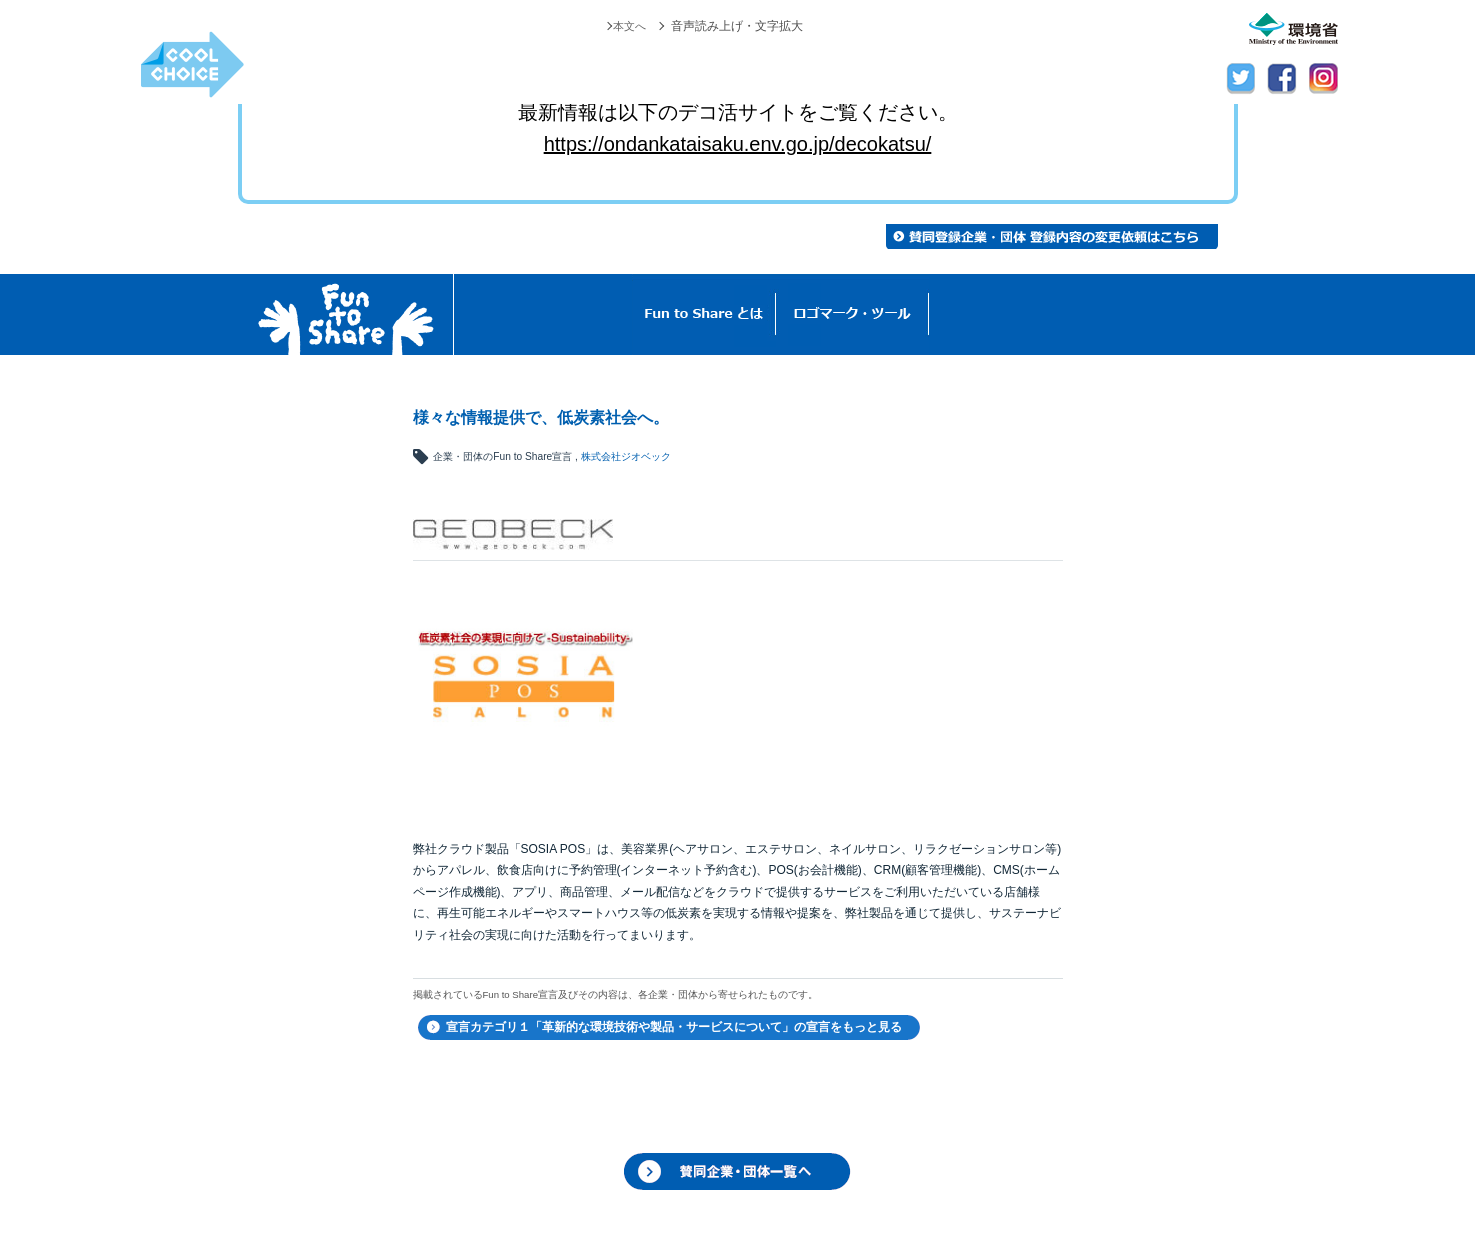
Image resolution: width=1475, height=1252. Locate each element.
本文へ (628, 26)
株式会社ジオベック (626, 456)
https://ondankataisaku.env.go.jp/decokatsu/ (738, 144)
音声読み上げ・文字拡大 (737, 26)
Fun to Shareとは (704, 314)
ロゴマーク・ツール (852, 314)
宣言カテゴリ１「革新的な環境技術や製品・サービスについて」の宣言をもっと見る (674, 1027)
